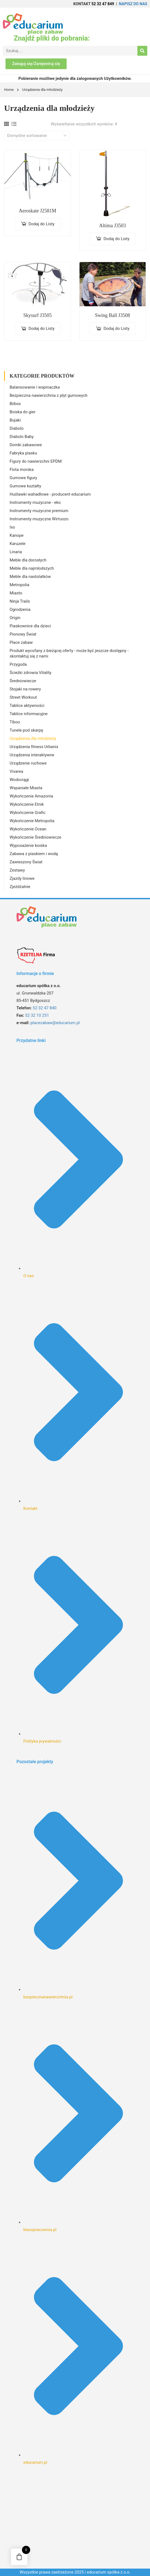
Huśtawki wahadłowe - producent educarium (50, 494)
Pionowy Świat (23, 634)
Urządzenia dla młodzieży (33, 738)
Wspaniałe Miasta (26, 787)
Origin (15, 617)
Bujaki (15, 420)
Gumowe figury (23, 477)
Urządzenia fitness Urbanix (34, 746)
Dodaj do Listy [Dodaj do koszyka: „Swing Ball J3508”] (116, 328)
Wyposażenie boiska (28, 845)
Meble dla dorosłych (28, 560)
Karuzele (18, 543)
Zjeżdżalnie (20, 886)
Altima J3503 (112, 225)
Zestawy (17, 870)
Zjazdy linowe (22, 878)
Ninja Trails (20, 601)
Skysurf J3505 (37, 315)
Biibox (15, 403)
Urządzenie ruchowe (28, 763)
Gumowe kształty (25, 486)
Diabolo (17, 428)
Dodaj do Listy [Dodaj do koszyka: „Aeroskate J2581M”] (42, 223)
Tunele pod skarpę (26, 730)
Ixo (12, 527)
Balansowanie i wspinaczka (35, 387)
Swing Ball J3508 (112, 315)
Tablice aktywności (27, 705)
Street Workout (23, 697)
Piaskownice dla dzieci (30, 625)
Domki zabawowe (26, 444)
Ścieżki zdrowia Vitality (30, 672)
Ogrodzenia (20, 609)
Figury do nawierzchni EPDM (36, 461)
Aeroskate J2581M (37, 211)
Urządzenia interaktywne (32, 754)
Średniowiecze (23, 680)
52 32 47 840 (44, 1007)
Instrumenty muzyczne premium (39, 510)
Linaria (16, 551)
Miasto (16, 593)
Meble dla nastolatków (30, 576)
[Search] (142, 51)
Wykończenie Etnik (27, 804)
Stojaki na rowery (25, 689)
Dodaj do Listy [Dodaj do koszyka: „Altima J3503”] (116, 238)
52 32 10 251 (37, 1015)
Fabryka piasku (23, 453)
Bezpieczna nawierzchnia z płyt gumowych (48, 395)
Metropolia (19, 584)
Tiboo (15, 722)
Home (9, 90)
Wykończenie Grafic (28, 812)
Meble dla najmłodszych (32, 568)
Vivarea (16, 771)
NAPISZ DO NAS (133, 4)
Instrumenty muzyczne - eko (35, 502)
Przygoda (18, 664)
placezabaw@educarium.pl (55, 1022)
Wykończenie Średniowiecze (35, 837)
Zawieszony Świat (26, 861)
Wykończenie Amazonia (31, 796)
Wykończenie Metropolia (32, 820)
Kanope (17, 535)
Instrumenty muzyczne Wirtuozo (39, 518)
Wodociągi (19, 779)
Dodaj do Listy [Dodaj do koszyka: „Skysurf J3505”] (42, 328)
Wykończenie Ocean (28, 829)
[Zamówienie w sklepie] (37, 135)
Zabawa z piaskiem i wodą (34, 853)
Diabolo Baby (22, 436)
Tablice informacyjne (28, 713)
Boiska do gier (23, 411)
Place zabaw (21, 642)
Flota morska (22, 469)
